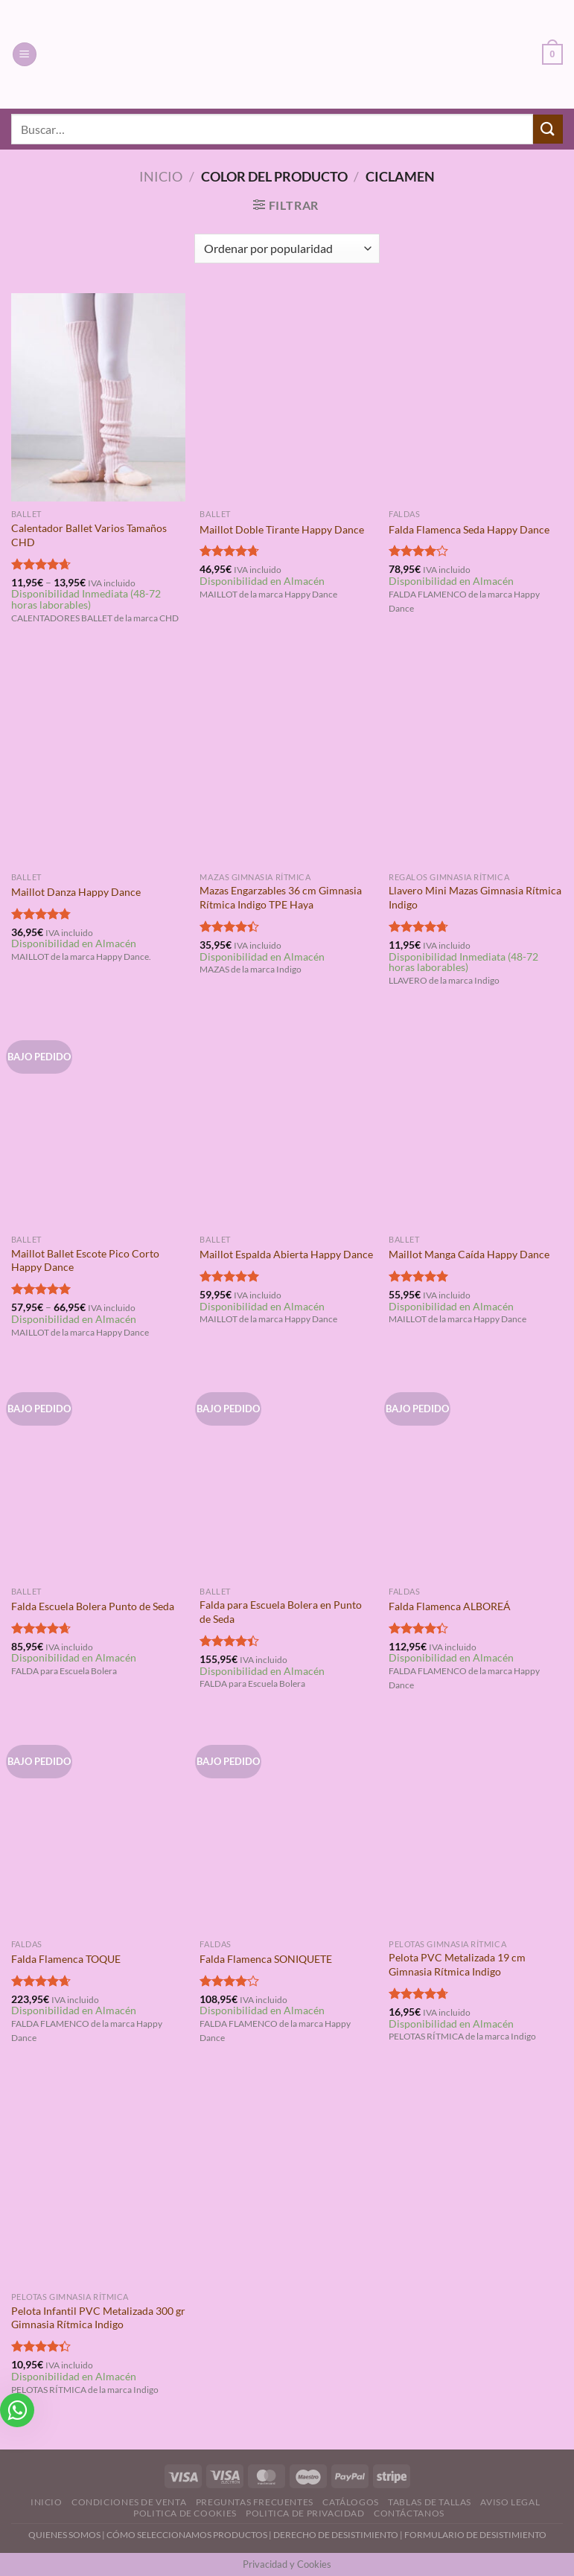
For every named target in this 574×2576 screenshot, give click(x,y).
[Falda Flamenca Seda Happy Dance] (476, 397)
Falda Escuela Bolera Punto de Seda (92, 1606)
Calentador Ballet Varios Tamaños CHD (89, 535)
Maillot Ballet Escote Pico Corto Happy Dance (85, 1260)
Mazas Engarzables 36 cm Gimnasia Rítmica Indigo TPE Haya (281, 897)
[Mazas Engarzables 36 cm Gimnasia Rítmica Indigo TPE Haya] (287, 760)
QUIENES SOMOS (64, 2534)
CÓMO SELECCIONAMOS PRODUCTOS (186, 2534)
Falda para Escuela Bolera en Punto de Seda (281, 1611)
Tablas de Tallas (429, 2502)
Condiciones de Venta (128, 2502)
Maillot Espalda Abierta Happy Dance (286, 1254)
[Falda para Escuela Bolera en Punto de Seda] (287, 1474)
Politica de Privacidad (305, 2513)
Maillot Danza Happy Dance (76, 891)
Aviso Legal (510, 2502)
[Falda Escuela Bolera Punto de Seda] (98, 1474)
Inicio (160, 176)
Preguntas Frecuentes (254, 2502)
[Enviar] (548, 129)
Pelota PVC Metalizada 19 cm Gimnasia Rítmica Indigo (457, 1964)
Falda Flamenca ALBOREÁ (450, 1606)
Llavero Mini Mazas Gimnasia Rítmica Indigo (475, 897)
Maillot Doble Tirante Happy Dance (282, 529)
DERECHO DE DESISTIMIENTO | (338, 2534)
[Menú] (24, 54)
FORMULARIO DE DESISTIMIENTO (475, 2534)
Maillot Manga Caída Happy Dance (469, 1254)
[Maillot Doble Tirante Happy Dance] (287, 397)
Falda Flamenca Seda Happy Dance (469, 529)
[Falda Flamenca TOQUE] (98, 1827)
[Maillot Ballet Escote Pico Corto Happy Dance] (98, 1122)
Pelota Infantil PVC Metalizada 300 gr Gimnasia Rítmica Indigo (98, 2317)
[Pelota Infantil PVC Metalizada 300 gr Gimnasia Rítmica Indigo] (98, 2179)
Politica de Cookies (185, 2513)
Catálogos (350, 2502)
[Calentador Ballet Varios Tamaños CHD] (98, 397)
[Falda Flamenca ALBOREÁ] (476, 1474)
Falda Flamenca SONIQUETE (266, 1958)
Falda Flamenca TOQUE (66, 1958)
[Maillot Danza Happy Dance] (98, 760)
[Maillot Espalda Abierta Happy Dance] (287, 1122)
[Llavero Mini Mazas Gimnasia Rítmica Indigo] (476, 760)
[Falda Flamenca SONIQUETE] (287, 1827)
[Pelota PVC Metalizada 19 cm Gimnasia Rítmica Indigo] (476, 1827)
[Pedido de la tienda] (287, 248)
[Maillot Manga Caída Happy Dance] (476, 1122)
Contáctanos (409, 2513)
